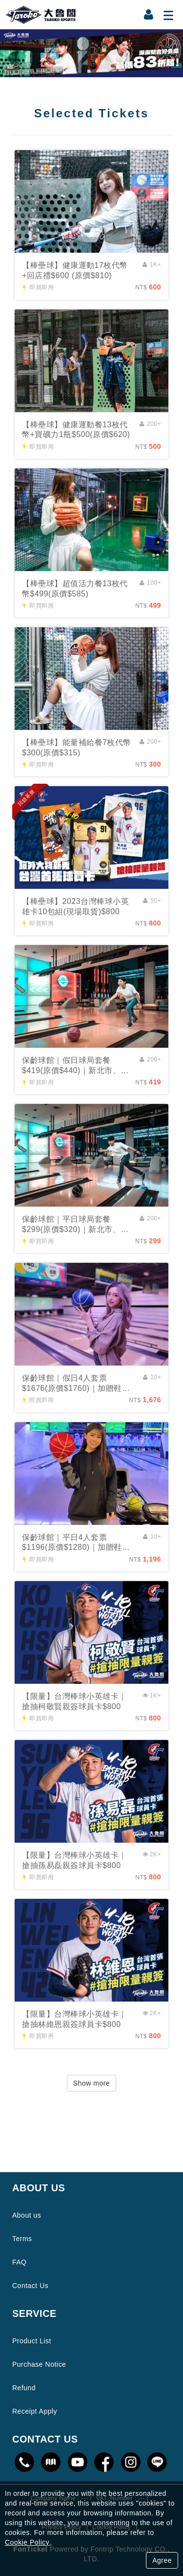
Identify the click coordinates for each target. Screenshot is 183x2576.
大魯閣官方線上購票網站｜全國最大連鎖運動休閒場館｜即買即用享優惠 (41, 14)
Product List (31, 2341)
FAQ (19, 2262)
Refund (24, 2388)
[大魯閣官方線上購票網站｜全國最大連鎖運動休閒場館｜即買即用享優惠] (91, 53)
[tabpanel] (91, 53)
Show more (91, 2083)
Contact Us (30, 2286)
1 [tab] (92, 70)
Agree (162, 2560)
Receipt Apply (34, 2411)
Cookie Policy (27, 2542)
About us (26, 2215)
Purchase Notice (39, 2364)
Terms (22, 2239)
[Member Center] (149, 14)
